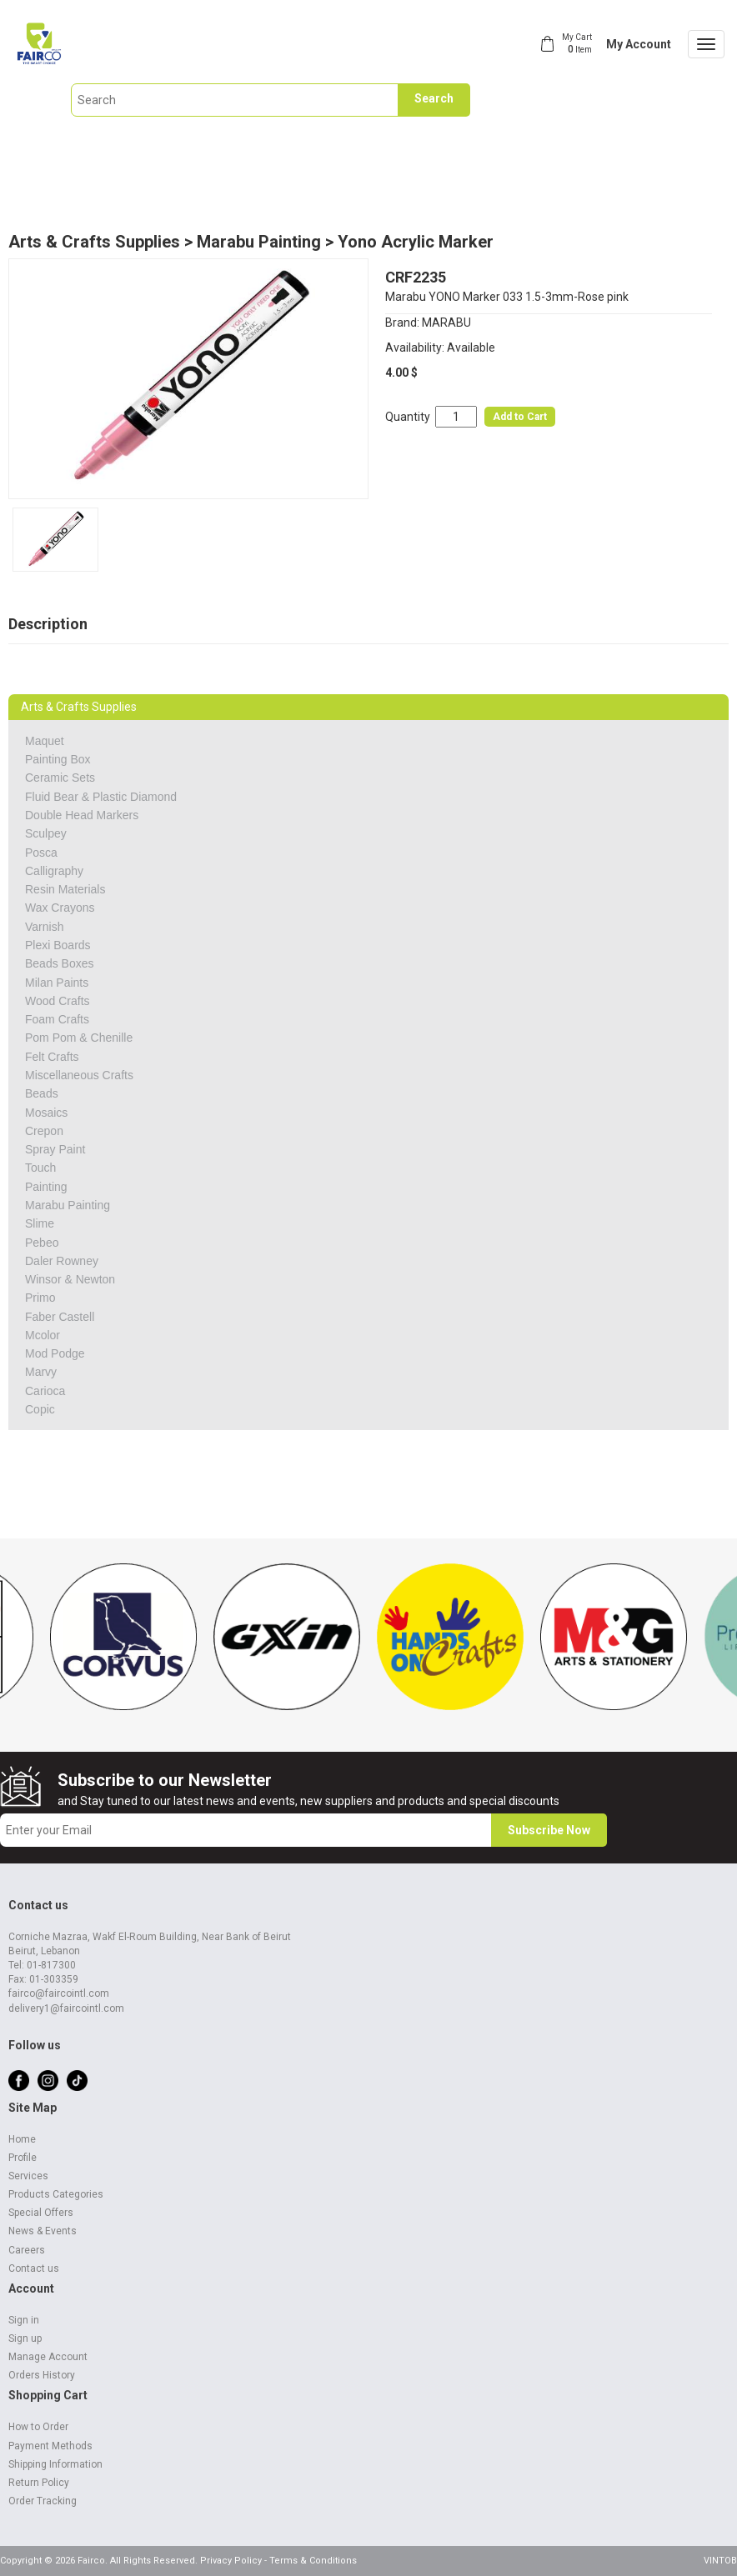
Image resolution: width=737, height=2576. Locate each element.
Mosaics (46, 1112)
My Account (638, 44)
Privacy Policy (231, 2560)
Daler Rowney (61, 1261)
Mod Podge (55, 1353)
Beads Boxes (59, 963)
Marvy (41, 1371)
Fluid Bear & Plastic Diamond (101, 796)
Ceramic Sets (60, 777)
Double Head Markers (81, 815)
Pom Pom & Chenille (79, 1037)
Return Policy (38, 2482)
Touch (40, 1167)
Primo (40, 1297)
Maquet (44, 741)
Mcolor (42, 1335)
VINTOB (720, 2560)
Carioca (45, 1391)
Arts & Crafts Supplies (94, 242)
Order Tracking (42, 2501)
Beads (41, 1093)
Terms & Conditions (313, 2560)
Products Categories (55, 2194)
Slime (39, 1223)
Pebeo (41, 1242)
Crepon (44, 1131)
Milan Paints (56, 982)
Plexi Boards (58, 945)
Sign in (23, 2320)
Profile (22, 2157)
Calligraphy (54, 871)
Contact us (33, 2268)
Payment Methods (50, 2446)
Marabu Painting (259, 242)
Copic (40, 1409)
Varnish (44, 926)
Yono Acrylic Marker (416, 242)
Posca (41, 852)
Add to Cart (520, 417)
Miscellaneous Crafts (79, 1075)
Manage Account (48, 2357)
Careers (26, 2250)
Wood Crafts (57, 1001)
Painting (46, 1186)
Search (434, 98)
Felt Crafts (52, 1056)
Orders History (41, 2375)
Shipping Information (55, 2464)
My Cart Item (577, 43)
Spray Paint (55, 1149)
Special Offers (40, 2212)
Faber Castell (59, 1316)
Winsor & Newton (70, 1279)
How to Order (38, 2427)
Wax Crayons (60, 907)
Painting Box (58, 759)
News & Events (42, 2231)
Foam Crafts (57, 1019)
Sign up (25, 2338)
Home (22, 2139)
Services (28, 2176)
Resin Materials (65, 889)
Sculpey (46, 833)
